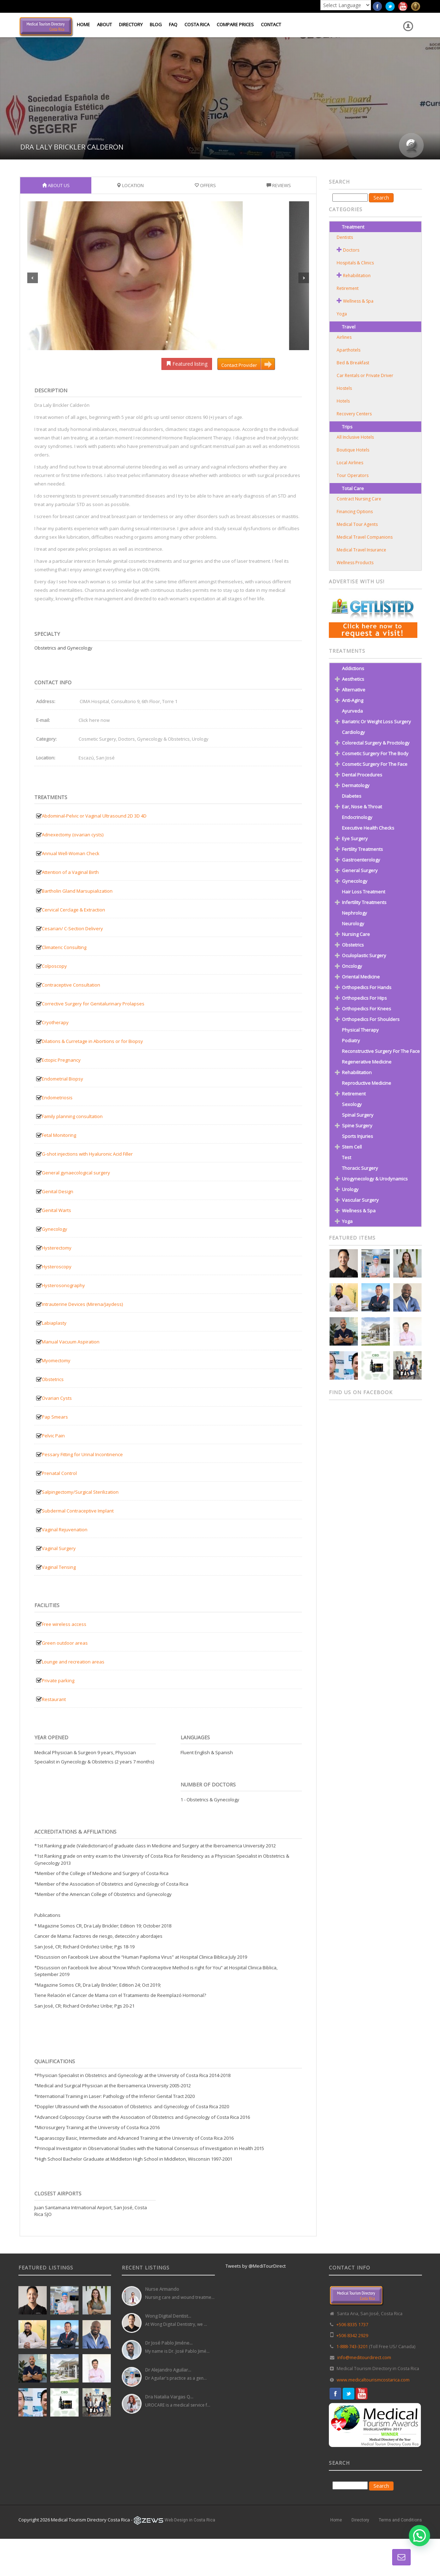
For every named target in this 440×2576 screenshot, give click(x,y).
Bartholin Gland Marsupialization (77, 891)
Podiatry (351, 1040)
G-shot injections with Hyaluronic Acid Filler (87, 1154)
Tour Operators (352, 475)
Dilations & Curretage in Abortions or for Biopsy (92, 1041)
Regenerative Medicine (367, 1062)
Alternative (353, 689)
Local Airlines (350, 463)
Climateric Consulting (64, 947)
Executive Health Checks (368, 828)
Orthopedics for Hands (367, 987)
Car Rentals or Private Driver (365, 375)
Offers (205, 185)
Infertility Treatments (364, 902)
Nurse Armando (162, 2289)
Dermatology (356, 785)
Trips (347, 426)
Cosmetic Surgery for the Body (375, 753)
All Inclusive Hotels (355, 437)
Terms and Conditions (400, 2520)
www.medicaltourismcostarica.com (373, 2380)
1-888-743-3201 (352, 2347)
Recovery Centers (354, 414)
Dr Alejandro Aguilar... (168, 2370)
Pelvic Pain (53, 1435)
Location (130, 185)
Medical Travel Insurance (361, 550)
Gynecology (54, 1229)
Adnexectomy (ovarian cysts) (72, 834)
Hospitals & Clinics (355, 263)
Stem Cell (352, 1147)
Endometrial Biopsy (62, 1079)
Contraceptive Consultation (71, 985)
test (346, 1157)
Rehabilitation (357, 276)
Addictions (353, 668)
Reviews (279, 185)
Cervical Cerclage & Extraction (73, 910)
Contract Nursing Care (359, 499)
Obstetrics (53, 1379)
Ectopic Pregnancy (61, 1060)
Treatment (353, 227)
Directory (131, 24)
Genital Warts (56, 1210)
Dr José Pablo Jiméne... (169, 2343)
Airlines (344, 337)
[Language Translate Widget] (345, 5)
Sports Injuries (357, 1136)
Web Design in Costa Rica (190, 2520)
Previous (32, 278)
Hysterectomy (57, 1248)
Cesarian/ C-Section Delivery (72, 928)
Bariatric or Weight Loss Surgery (376, 721)
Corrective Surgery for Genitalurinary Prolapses (93, 1003)
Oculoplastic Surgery (364, 955)
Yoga (342, 314)
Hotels (343, 401)
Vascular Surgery (360, 1200)
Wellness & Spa (358, 301)
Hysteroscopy (57, 1266)
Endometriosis (57, 1097)
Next (303, 278)
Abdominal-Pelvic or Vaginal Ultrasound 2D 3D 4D (94, 816)
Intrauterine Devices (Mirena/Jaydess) (82, 1304)
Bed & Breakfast (353, 363)
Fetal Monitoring (59, 1135)
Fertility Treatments (362, 849)
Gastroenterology (361, 860)
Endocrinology (357, 817)
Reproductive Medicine (366, 1083)
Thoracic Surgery (360, 1168)
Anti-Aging (352, 700)
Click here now (94, 720)
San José (105, 757)
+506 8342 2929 (352, 2336)
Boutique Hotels (353, 450)
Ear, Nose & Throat (362, 806)
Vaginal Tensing (59, 1567)
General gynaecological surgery (76, 1172)
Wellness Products (355, 563)
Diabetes (351, 796)
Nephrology (354, 913)
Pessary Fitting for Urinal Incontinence (82, 1454)
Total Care (353, 488)
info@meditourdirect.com (364, 2358)
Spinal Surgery (357, 1115)
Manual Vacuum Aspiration (70, 1341)
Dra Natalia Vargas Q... (169, 2396)
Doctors (126, 739)
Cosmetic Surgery (97, 739)
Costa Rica (197, 24)
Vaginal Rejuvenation (64, 1529)
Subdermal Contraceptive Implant (78, 1511)
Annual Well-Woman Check (70, 853)
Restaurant (54, 1699)
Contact (271, 24)
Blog (156, 24)
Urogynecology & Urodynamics (375, 1178)
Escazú (86, 757)
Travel (348, 327)
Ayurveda (352, 711)
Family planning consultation (72, 1116)
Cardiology (353, 732)
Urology (200, 739)
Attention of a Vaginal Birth (70, 872)
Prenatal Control (59, 1473)
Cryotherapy (55, 1022)
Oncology (352, 966)
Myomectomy (56, 1360)
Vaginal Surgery (59, 1548)
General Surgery (360, 870)
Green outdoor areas (65, 1643)
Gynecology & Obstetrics (163, 739)
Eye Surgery (355, 838)
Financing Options (355, 512)
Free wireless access (64, 1624)
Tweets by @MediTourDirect (255, 2266)
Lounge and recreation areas (73, 1662)
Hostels (344, 388)
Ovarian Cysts (57, 1398)
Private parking (58, 1680)
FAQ (173, 24)
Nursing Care (356, 934)
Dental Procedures (362, 774)
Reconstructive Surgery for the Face (381, 1051)
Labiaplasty (54, 1323)
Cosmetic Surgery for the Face (374, 764)
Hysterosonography (63, 1285)
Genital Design (57, 1191)
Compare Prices (235, 24)
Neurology (353, 923)
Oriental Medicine (361, 976)
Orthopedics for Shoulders (371, 1019)
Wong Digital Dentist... (168, 2316)
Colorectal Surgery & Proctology (376, 743)
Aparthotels (348, 350)
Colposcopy (54, 966)
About (104, 24)
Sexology (352, 1104)
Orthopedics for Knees (366, 1008)
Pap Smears (55, 1417)
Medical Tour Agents (357, 524)
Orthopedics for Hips (364, 998)
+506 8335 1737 (352, 2325)
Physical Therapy (360, 1030)
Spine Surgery (357, 1125)
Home (83, 24)
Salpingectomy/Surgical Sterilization (80, 1492)
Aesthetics (353, 679)
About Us (56, 185)
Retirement (348, 288)
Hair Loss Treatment (363, 891)
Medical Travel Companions (365, 537)
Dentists (345, 237)
